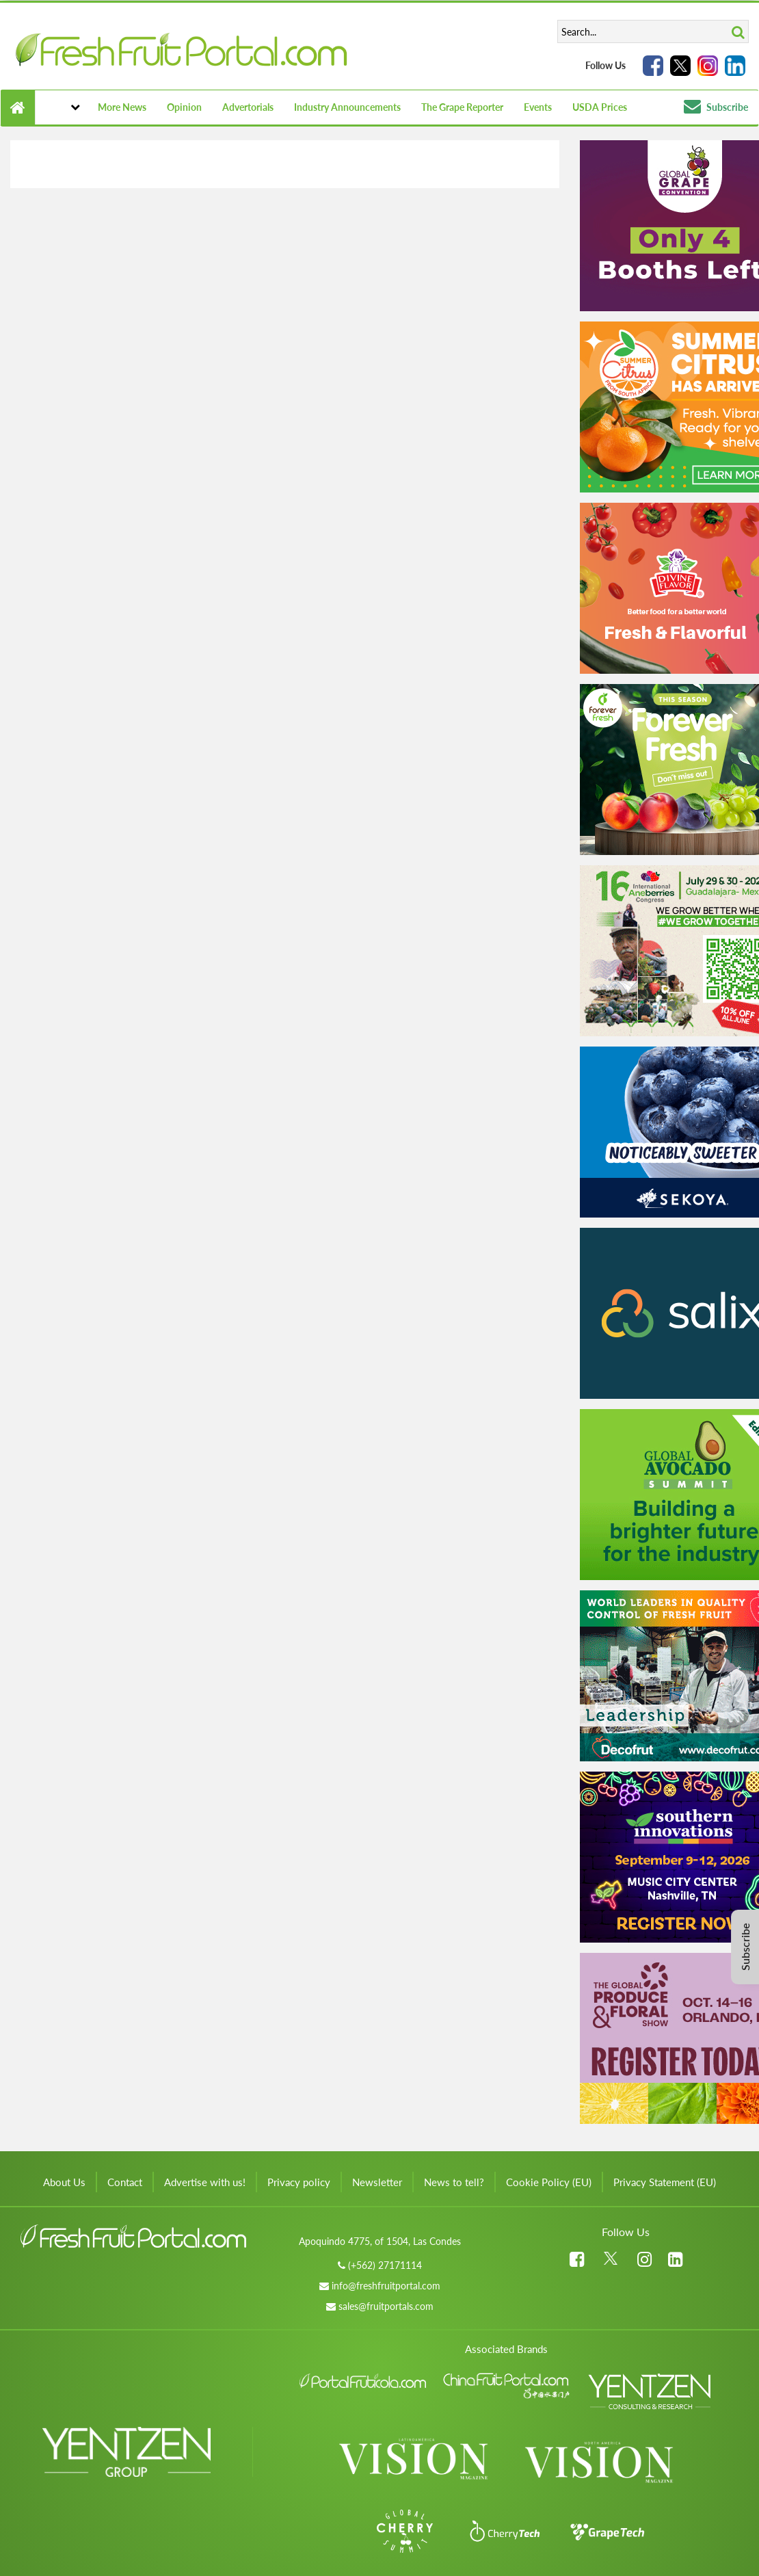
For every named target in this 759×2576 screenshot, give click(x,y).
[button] (61, 107)
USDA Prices (599, 107)
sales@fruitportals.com (386, 2306)
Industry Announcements (347, 107)
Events (538, 107)
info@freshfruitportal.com (386, 2285)
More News (122, 107)
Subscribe (716, 107)
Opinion (184, 107)
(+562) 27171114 (385, 2265)
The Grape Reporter (462, 107)
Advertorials (248, 107)
